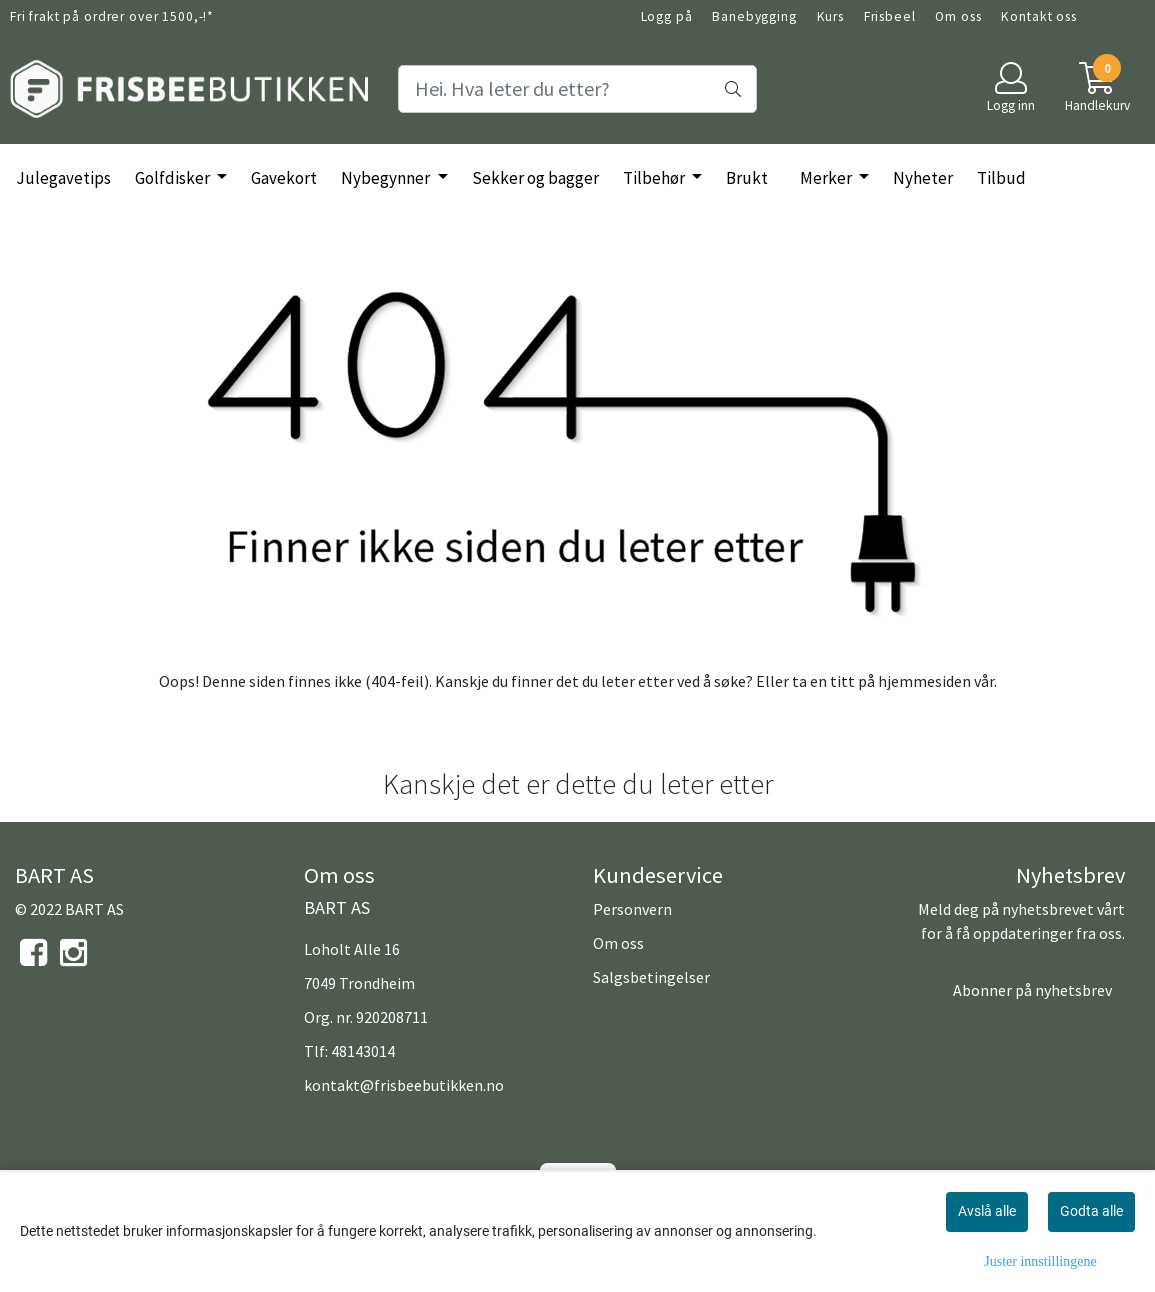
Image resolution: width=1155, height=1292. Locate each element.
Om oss (958, 16)
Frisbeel (890, 16)
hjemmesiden (924, 681)
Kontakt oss (1038, 16)
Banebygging (754, 16)
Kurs (830, 16)
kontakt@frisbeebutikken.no (404, 1085)
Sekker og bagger (535, 178)
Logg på (667, 16)
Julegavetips (63, 178)
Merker (827, 178)
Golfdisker (174, 178)
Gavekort (284, 178)
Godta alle (1091, 1211)
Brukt (747, 178)
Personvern (632, 909)
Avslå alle (987, 1211)
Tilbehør (655, 178)
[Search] (577, 89)
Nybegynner (387, 178)
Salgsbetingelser (651, 977)
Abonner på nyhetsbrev (1032, 990)
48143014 (363, 1051)
